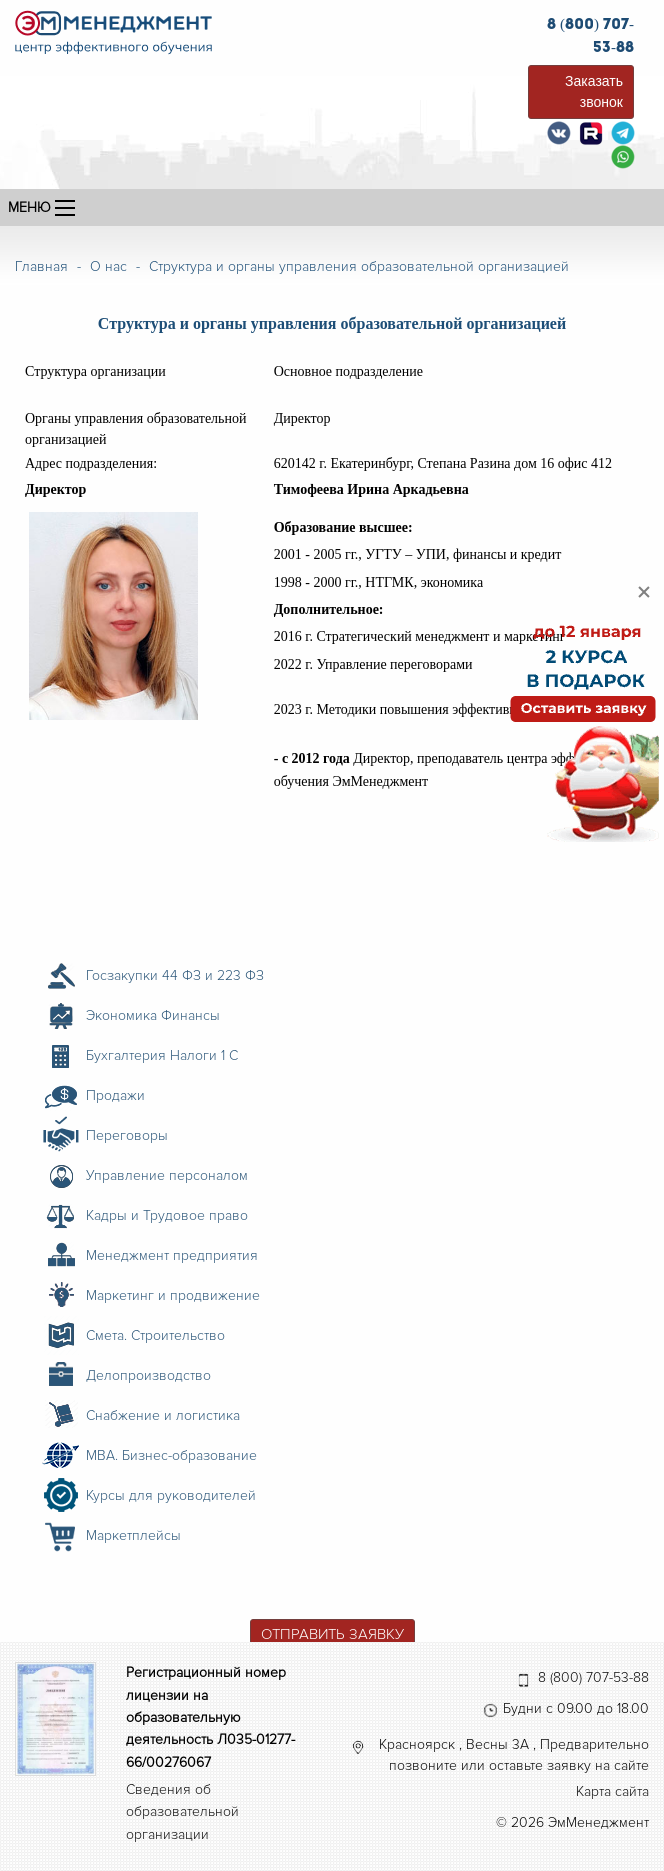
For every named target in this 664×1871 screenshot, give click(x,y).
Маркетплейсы (133, 1535)
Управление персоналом (167, 1175)
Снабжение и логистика (163, 1415)
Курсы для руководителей (171, 1495)
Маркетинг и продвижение (173, 1295)
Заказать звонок (594, 91)
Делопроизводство (148, 1375)
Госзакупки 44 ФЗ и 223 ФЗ (175, 975)
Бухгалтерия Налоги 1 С (162, 1055)
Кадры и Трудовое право (167, 1215)
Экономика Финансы (153, 1015)
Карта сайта (612, 1791)
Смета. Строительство (155, 1335)
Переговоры (127, 1135)
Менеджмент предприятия (172, 1255)
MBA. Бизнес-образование (171, 1455)
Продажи (115, 1095)
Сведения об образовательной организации (182, 1812)
